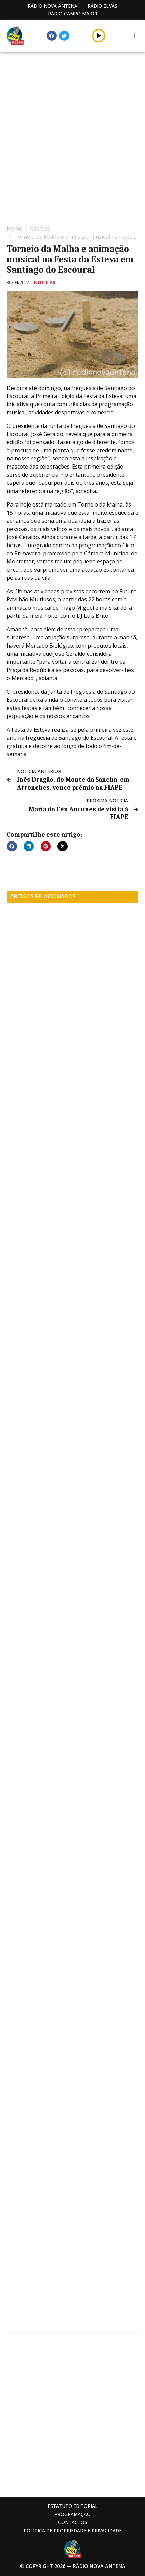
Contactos (72, 2522)
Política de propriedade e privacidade (73, 2530)
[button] (12, 846)
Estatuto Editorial (73, 2506)
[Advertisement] (72, 134)
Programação (72, 2514)
